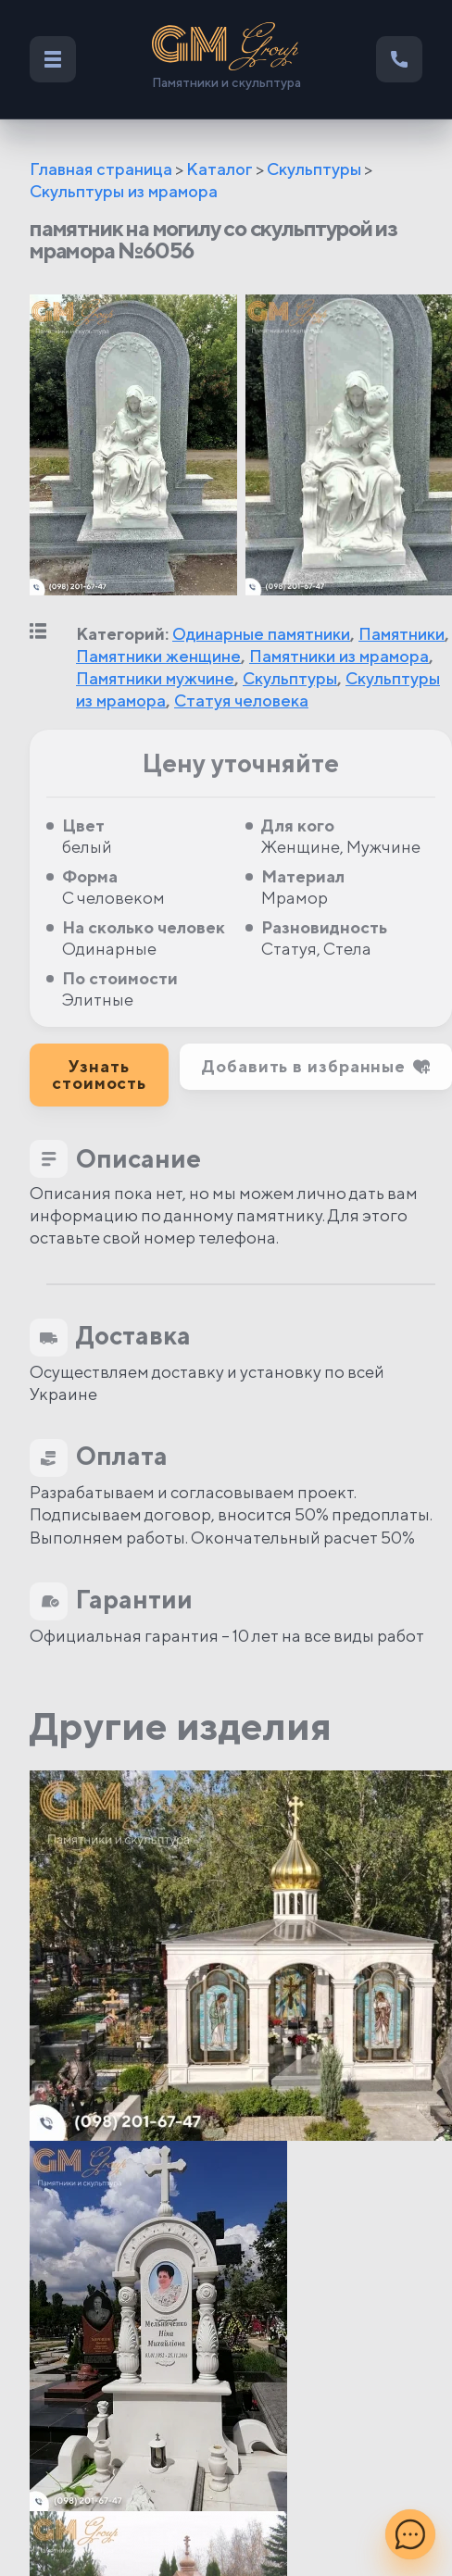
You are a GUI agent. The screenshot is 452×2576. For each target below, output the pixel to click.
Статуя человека (241, 700)
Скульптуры (314, 169)
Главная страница (101, 169)
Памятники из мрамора (339, 656)
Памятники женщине (158, 656)
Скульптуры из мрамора (124, 191)
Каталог (219, 169)
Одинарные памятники (261, 634)
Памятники (401, 634)
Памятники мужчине (155, 678)
